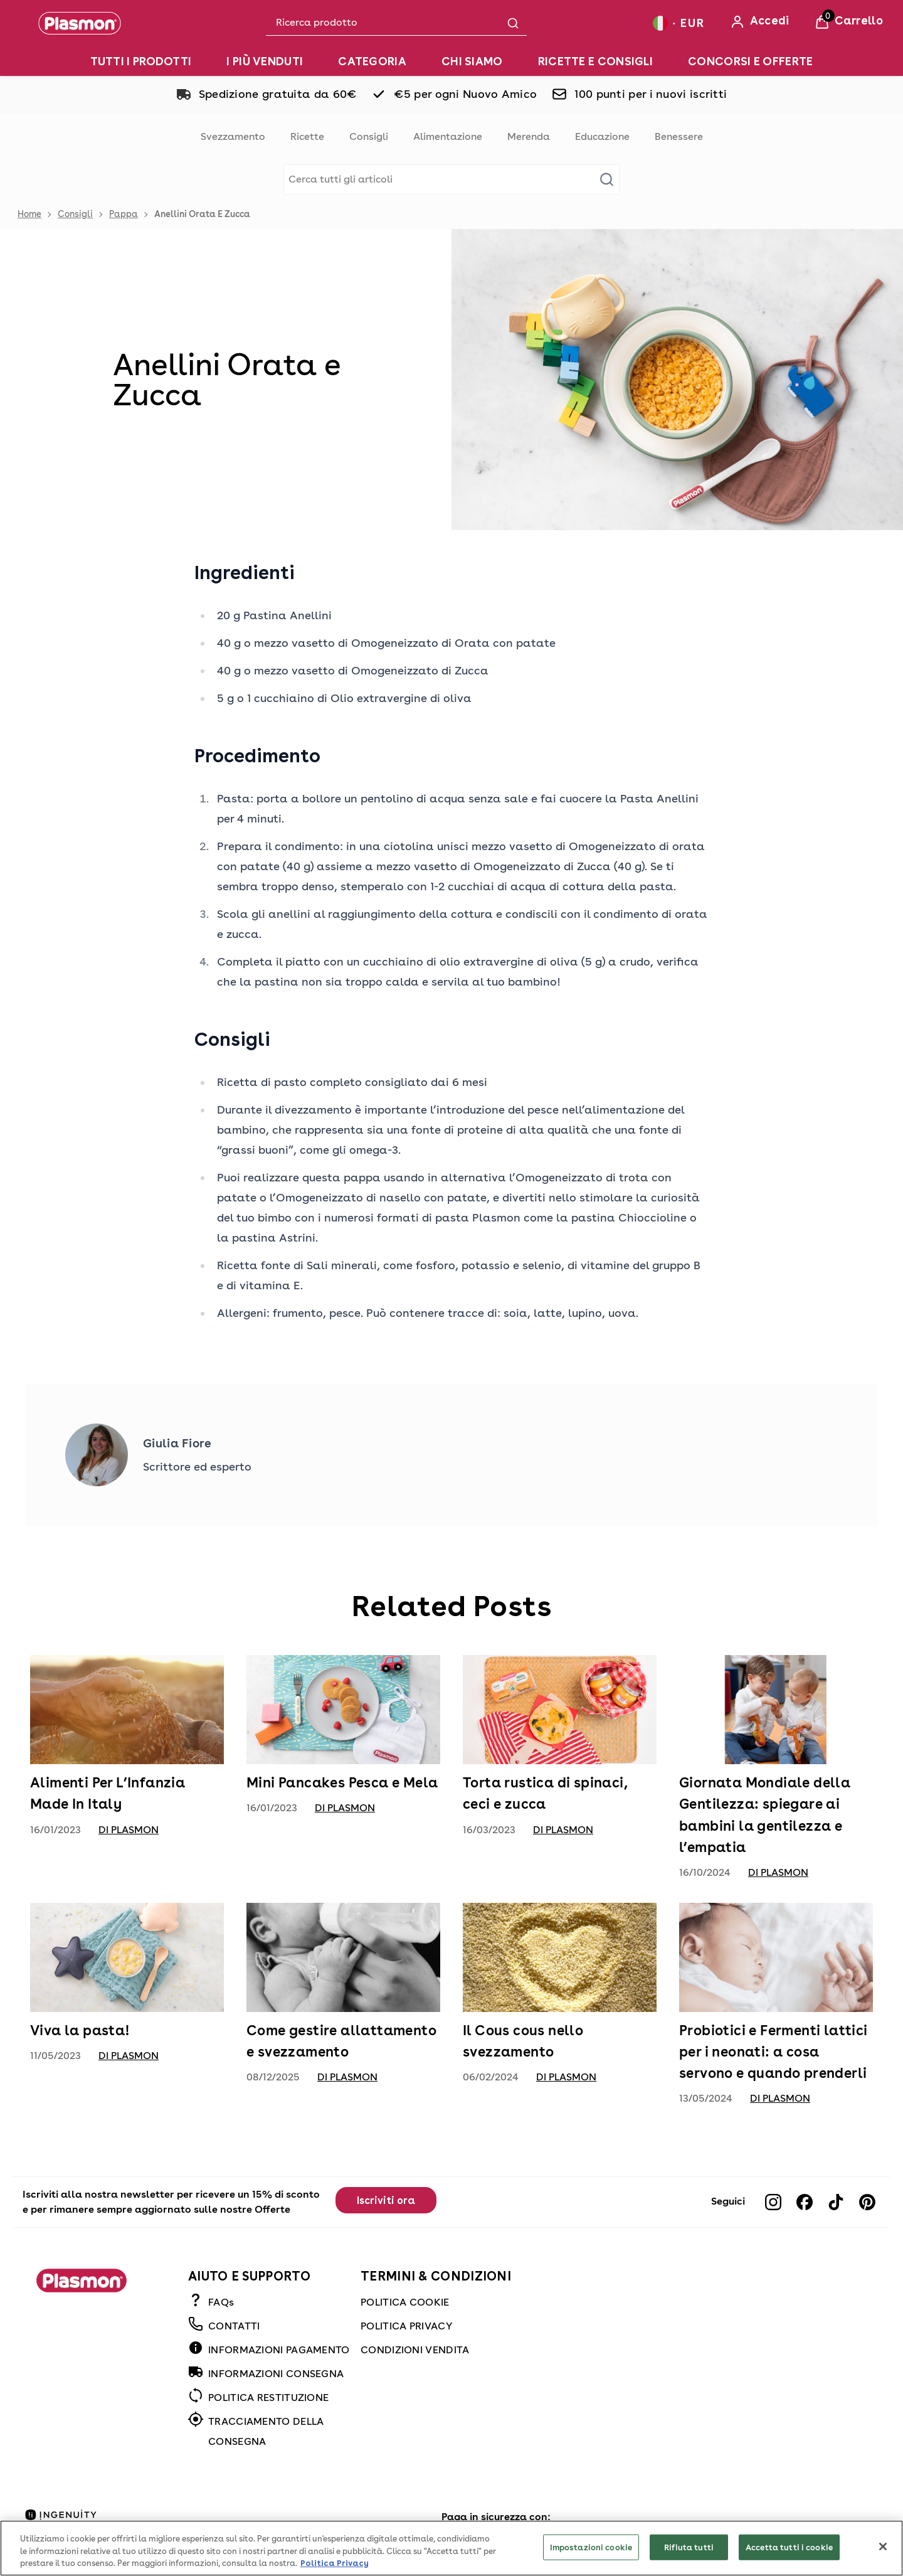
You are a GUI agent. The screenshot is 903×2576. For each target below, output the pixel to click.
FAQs (221, 2302)
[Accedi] (759, 21)
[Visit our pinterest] (867, 2202)
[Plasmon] (79, 23)
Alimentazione (447, 136)
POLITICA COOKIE (405, 2302)
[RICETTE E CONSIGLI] (595, 61)
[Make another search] (451, 179)
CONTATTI (234, 2326)
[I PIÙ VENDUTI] (264, 61)
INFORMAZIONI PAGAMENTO (279, 2350)
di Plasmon (128, 1830)
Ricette (307, 136)
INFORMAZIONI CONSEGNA (276, 2374)
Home (29, 214)
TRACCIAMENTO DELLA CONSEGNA (266, 2431)
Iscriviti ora (386, 2200)
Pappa (123, 214)
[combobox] (396, 23)
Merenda (528, 136)
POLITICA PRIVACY (406, 2326)
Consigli (368, 136)
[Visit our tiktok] (836, 2202)
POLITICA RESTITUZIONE (268, 2397)
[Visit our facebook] (804, 2202)
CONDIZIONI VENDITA (415, 2350)
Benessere (679, 136)
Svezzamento (233, 136)
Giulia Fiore (177, 1443)
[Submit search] (513, 23)
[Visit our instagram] (773, 2202)
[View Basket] (849, 21)
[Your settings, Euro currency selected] (678, 22)
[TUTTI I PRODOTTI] (141, 61)
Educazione (602, 136)
